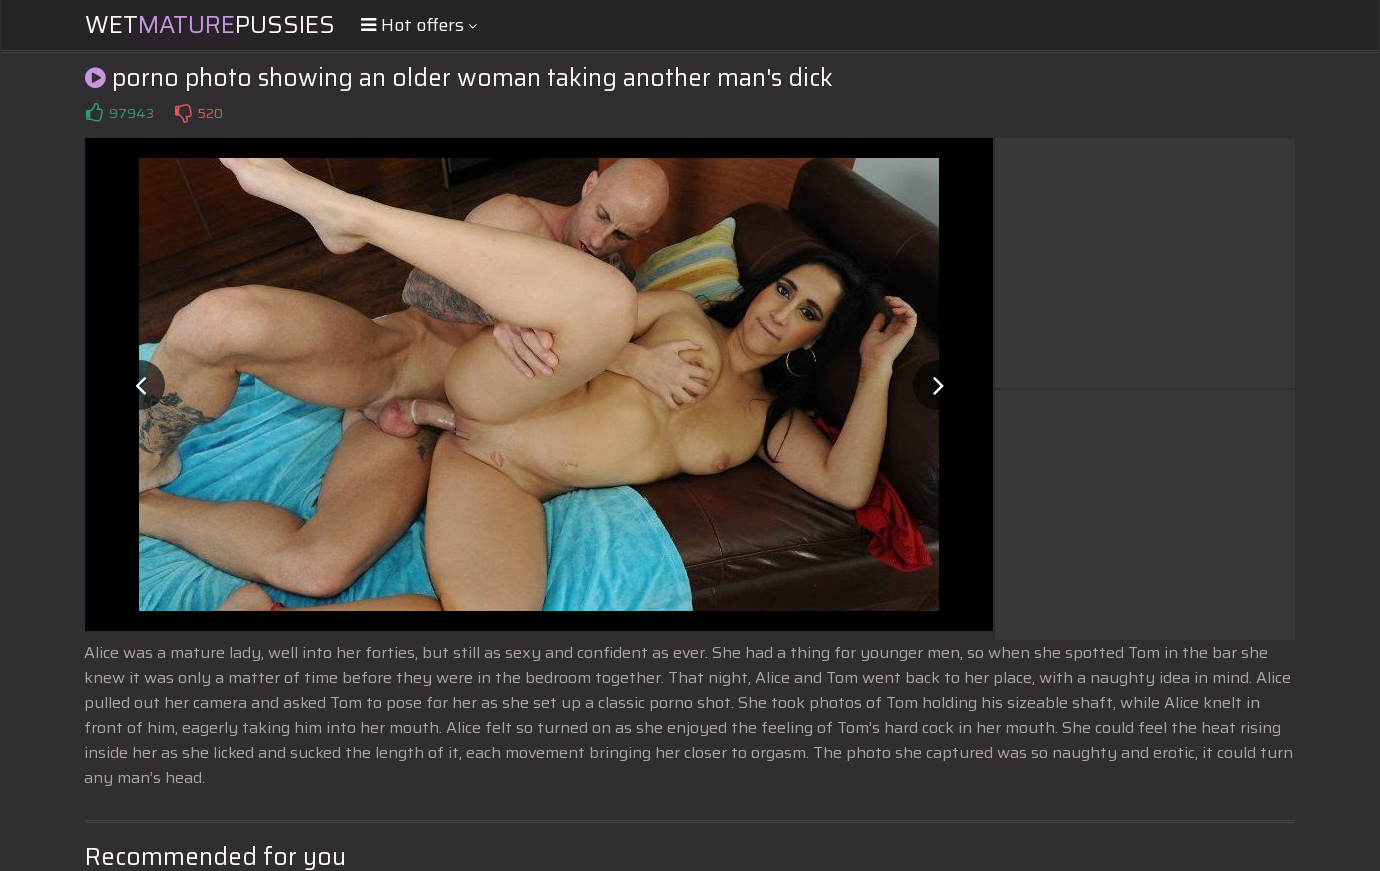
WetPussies (210, 25)
